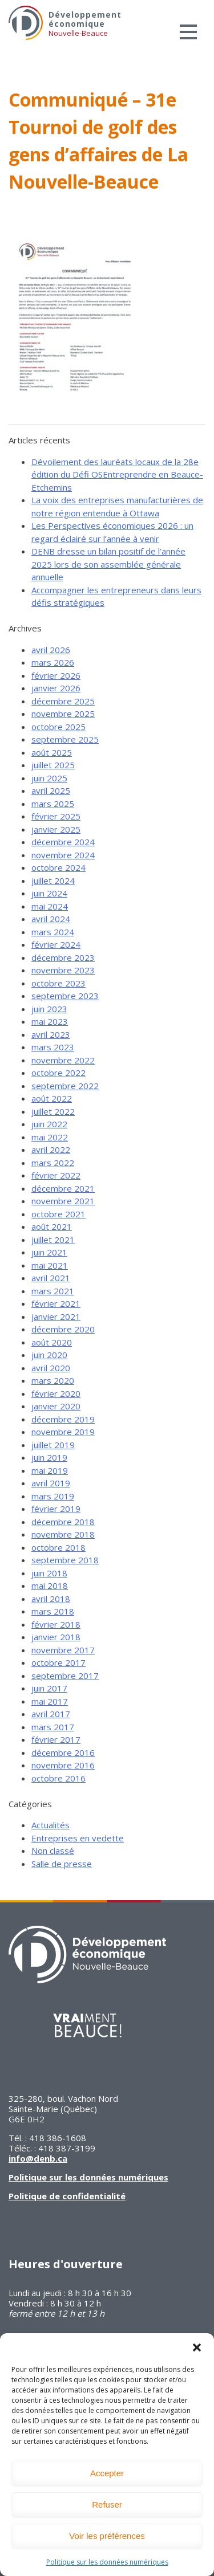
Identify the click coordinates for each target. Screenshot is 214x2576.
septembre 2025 (65, 739)
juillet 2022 (53, 1111)
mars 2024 (52, 932)
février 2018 (55, 1624)
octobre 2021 (58, 1214)
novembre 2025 (63, 713)
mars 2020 (52, 1380)
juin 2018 (49, 1573)
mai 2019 (49, 1470)
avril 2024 (50, 918)
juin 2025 (49, 778)
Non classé (52, 1850)
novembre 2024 (63, 855)
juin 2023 (49, 1008)
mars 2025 (52, 803)
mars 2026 (52, 662)
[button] (197, 2347)
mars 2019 (52, 1496)
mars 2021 (52, 1291)
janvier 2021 (55, 1316)
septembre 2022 (65, 1085)
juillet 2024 (53, 880)
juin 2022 (49, 1124)
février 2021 (55, 1303)
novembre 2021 (63, 1201)
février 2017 (55, 1739)
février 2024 (55, 944)
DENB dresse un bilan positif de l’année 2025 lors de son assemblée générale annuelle (108, 563)
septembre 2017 (65, 1675)
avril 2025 (50, 790)
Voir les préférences (107, 2536)
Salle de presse (61, 1863)
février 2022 (55, 1175)
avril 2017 (50, 1713)
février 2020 (55, 1393)
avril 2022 (50, 1149)
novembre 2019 (63, 1431)
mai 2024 (49, 906)
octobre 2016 (58, 1778)
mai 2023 (49, 1021)
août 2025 (51, 752)
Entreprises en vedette (77, 1838)
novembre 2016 (63, 1765)
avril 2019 (50, 1483)
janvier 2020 (55, 1406)
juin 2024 (49, 893)
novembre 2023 (63, 970)
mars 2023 (52, 1047)
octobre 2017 (58, 1662)
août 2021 (51, 1226)
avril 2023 (50, 1034)
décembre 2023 (63, 957)
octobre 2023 (58, 983)
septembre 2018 (65, 1560)
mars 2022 (52, 1162)
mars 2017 (52, 1727)
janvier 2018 (55, 1636)
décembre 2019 (63, 1419)
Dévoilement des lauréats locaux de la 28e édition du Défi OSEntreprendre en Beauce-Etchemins (117, 474)
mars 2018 (52, 1611)
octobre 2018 (58, 1547)
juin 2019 (49, 1457)
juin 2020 (49, 1354)
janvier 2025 (55, 829)
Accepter (107, 2473)
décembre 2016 (63, 1752)
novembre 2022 (63, 1060)
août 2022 (51, 1098)
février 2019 (55, 1508)
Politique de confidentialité (67, 2196)
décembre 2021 (63, 1188)
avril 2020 (50, 1367)
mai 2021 (49, 1265)
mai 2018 (49, 1585)
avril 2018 (50, 1598)
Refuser (107, 2504)
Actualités (50, 1825)
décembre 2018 (63, 1521)
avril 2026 (50, 649)
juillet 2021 (53, 1239)
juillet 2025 (53, 765)
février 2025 (55, 816)
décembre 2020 (63, 1329)
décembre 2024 (63, 841)
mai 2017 (49, 1701)
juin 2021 (49, 1252)
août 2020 (51, 1342)
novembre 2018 (63, 1534)
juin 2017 (49, 1688)
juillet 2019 (53, 1444)
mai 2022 (49, 1137)
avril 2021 (50, 1277)
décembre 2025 (63, 701)
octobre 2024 (58, 867)
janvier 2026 (55, 688)
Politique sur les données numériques (107, 2562)
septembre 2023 (65, 995)
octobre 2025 (58, 726)
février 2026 (55, 675)
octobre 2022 (58, 1072)
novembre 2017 (63, 1650)
